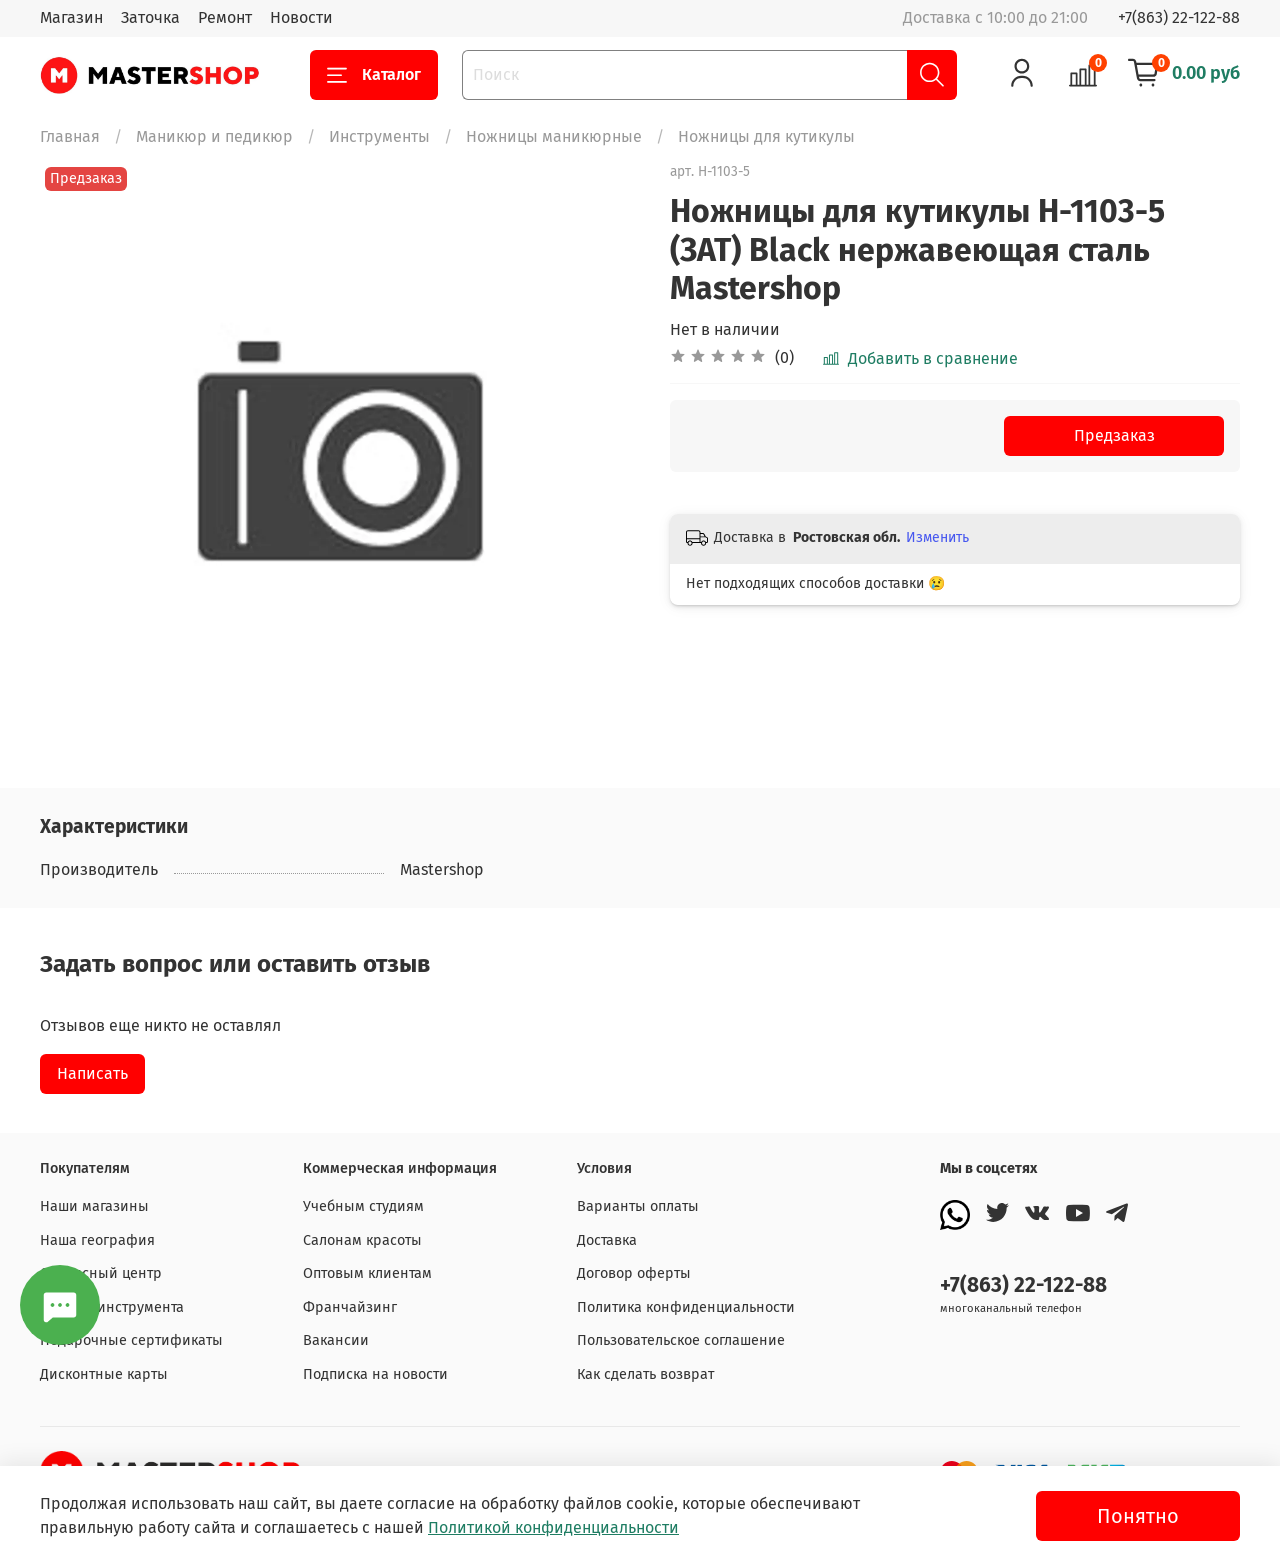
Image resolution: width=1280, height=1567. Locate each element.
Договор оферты (634, 1273)
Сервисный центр (101, 1273)
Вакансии (336, 1340)
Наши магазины (94, 1206)
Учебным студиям (363, 1206)
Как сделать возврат (645, 1374)
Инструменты (379, 136)
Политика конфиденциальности (686, 1307)
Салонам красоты (362, 1240)
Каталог (374, 75)
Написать (92, 1073)
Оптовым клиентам (367, 1273)
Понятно (1138, 1516)
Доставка (607, 1240)
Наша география (97, 1240)
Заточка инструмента (112, 1307)
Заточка (150, 17)
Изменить (937, 537)
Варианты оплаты (638, 1206)
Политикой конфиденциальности (553, 1527)
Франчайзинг (350, 1307)
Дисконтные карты (104, 1374)
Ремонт (225, 17)
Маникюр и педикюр (214, 136)
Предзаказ (1114, 435)
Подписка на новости (375, 1374)
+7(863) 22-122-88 (1179, 17)
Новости (301, 17)
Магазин (71, 17)
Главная (70, 136)
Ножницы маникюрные (554, 136)
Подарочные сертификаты (131, 1340)
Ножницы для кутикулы (766, 136)
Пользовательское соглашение (681, 1340)
